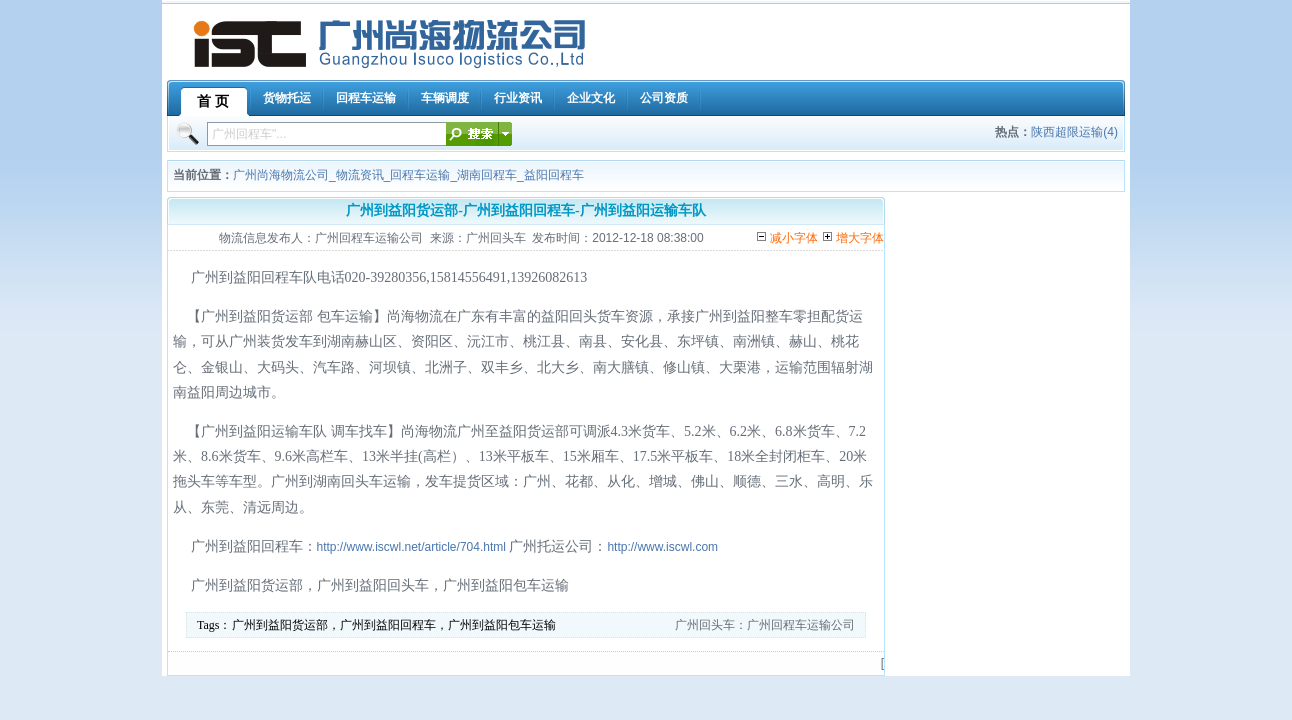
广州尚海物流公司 (281, 175)
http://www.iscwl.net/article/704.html (411, 547)
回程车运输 (420, 175)
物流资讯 (360, 175)
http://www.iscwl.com (662, 547)
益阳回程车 (554, 175)
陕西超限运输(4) (1074, 132)
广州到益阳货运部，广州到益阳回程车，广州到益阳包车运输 (394, 625)
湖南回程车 (487, 175)
